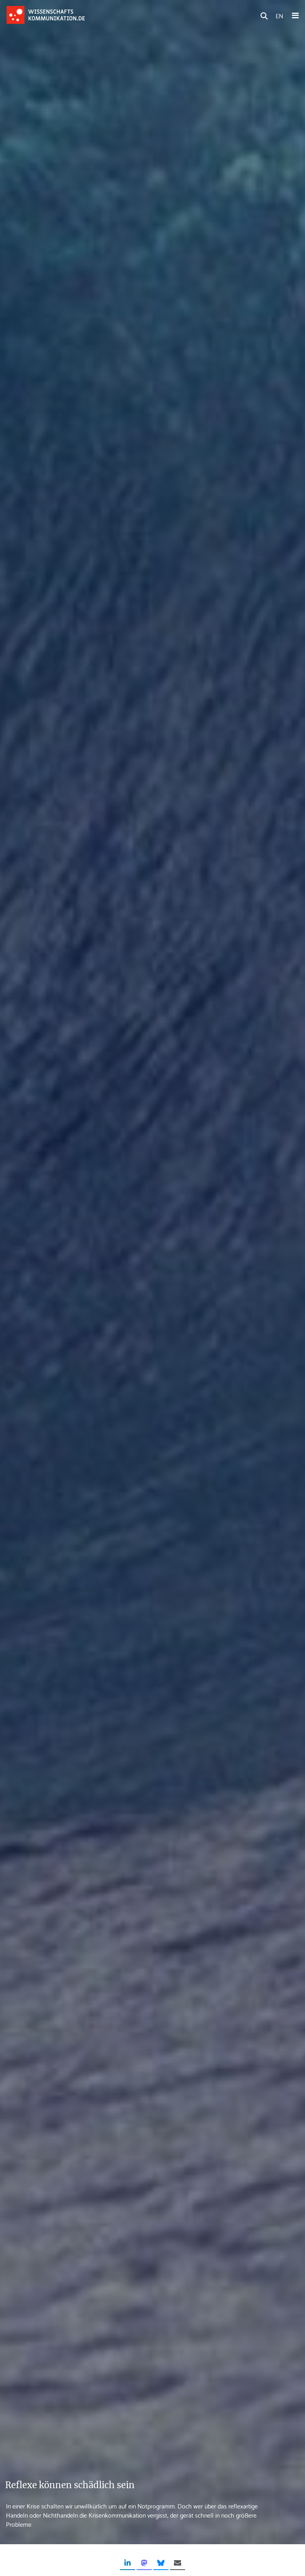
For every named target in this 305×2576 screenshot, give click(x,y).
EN (279, 15)
